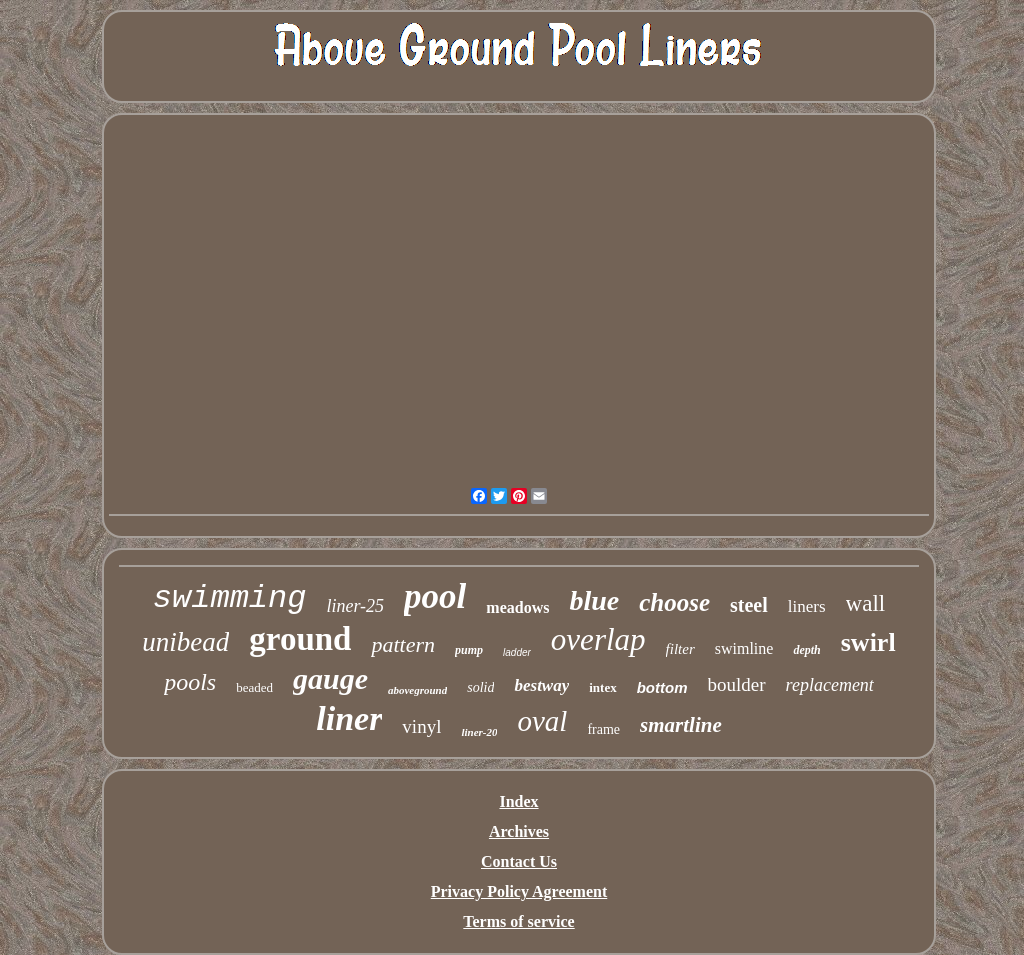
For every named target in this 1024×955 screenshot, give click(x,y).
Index (518, 801)
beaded (254, 687)
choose (674, 602)
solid (480, 687)
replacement (830, 685)
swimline (744, 648)
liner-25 (355, 606)
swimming (230, 598)
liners (807, 606)
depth (806, 650)
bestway (541, 685)
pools (190, 682)
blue (594, 600)
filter (680, 649)
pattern (403, 644)
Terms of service (518, 921)
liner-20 (479, 732)
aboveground (417, 690)
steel (749, 605)
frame (603, 729)
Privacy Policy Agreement (519, 891)
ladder (517, 652)
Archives (519, 831)
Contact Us (519, 861)
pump (469, 650)
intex (602, 687)
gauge (330, 678)
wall (866, 603)
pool (435, 596)
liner (349, 718)
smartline (681, 725)
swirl (868, 642)
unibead (185, 642)
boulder (737, 684)
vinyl (421, 726)
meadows (517, 607)
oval (542, 721)
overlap (598, 639)
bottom (662, 687)
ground (300, 639)
